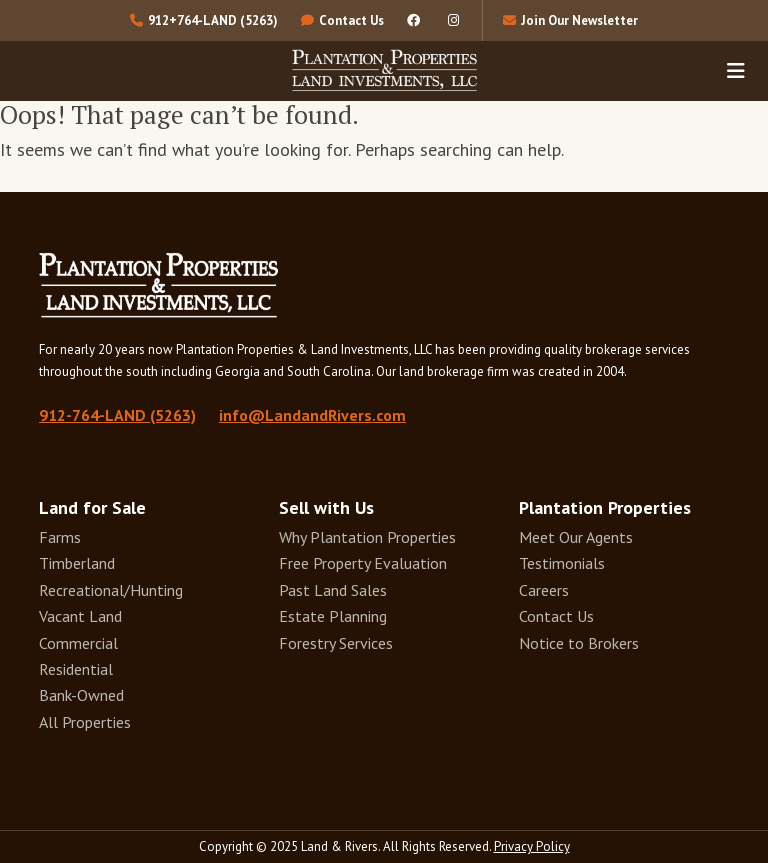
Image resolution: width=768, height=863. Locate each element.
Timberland (77, 563)
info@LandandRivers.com (312, 415)
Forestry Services (336, 643)
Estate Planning (333, 616)
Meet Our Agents (576, 537)
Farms (60, 537)
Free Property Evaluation (363, 563)
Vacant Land (80, 616)
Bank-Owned (81, 695)
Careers (544, 590)
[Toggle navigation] (736, 70)
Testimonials (562, 563)
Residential (76, 669)
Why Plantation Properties (367, 537)
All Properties (85, 722)
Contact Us (556, 616)
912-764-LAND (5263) (117, 415)
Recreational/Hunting (111, 590)
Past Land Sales (333, 590)
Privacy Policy (532, 846)
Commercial (78, 643)
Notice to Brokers (579, 643)
